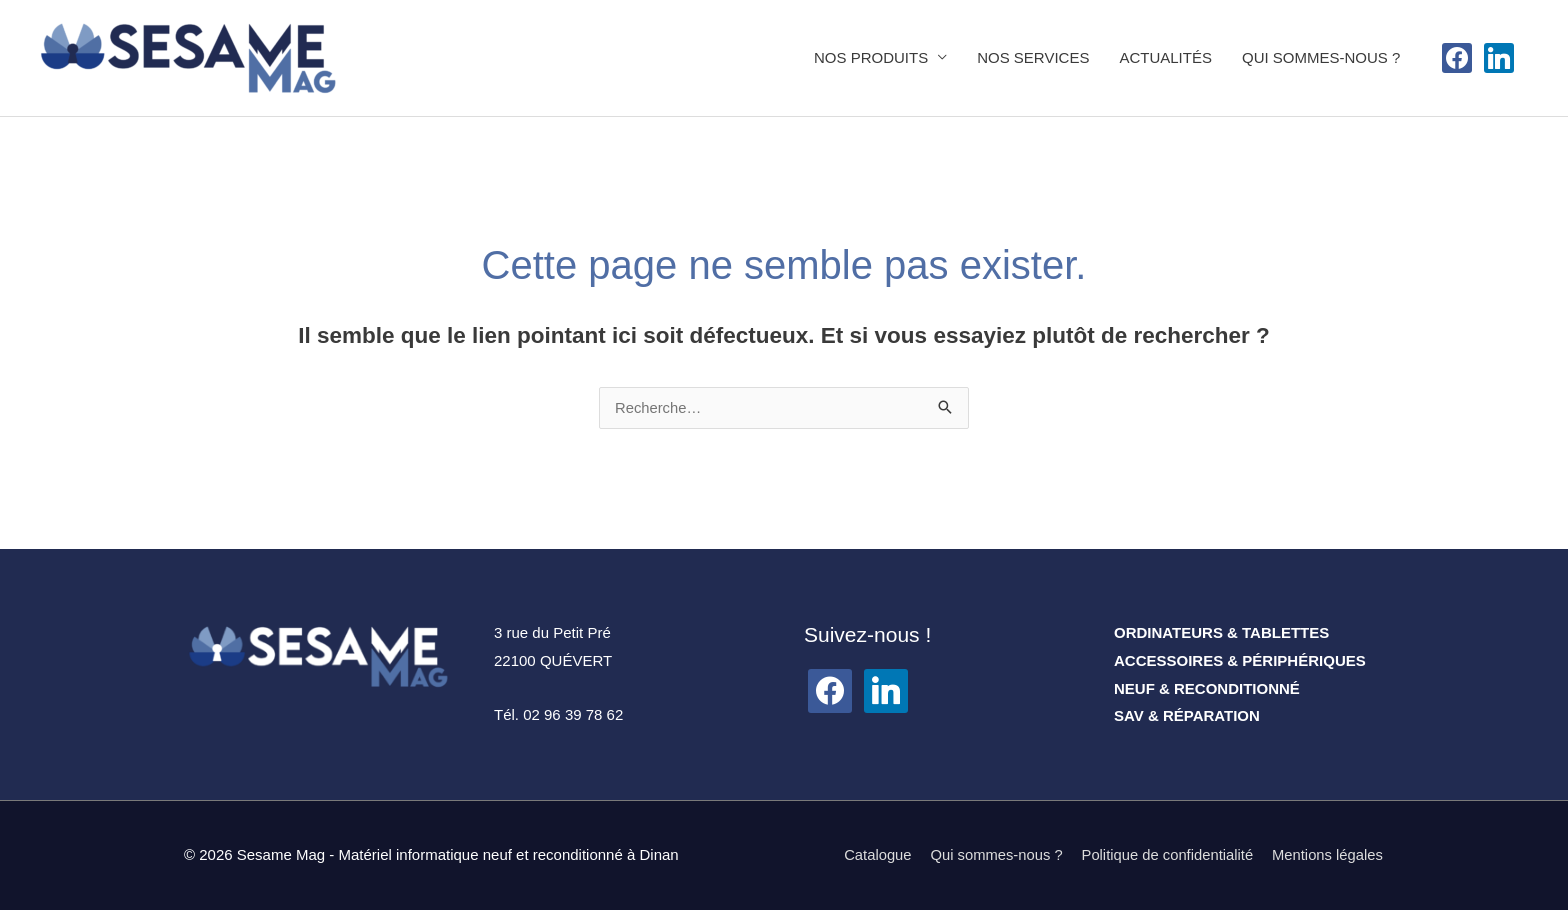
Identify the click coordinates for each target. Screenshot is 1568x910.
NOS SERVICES (1033, 57)
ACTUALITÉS (1165, 57)
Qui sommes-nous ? (992, 856)
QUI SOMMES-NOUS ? (1321, 57)
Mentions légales (1327, 856)
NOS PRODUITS (871, 57)
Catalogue (871, 856)
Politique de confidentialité (1165, 856)
